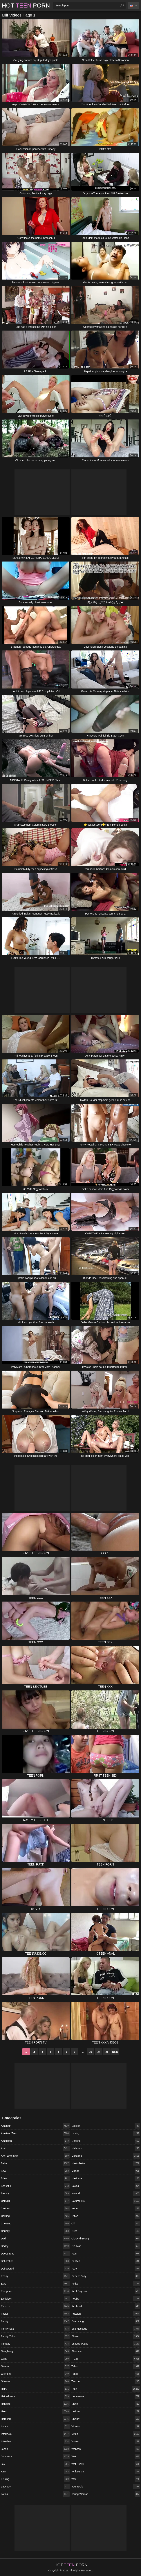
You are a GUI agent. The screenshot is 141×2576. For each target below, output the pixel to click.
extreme (35, 2306)
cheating (35, 2223)
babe (35, 2163)
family (35, 2321)
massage (105, 2156)
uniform (105, 2411)
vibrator (105, 2426)
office (105, 2216)
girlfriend (35, 2374)
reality (105, 2298)
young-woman (105, 2494)
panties (105, 2261)
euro (35, 2283)
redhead (105, 2306)
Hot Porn (26, 5)
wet (105, 2456)
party (105, 2268)
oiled (105, 2231)
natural (105, 2193)
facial (35, 2313)
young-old (105, 2486)
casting (35, 2216)
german (35, 2366)
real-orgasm (105, 2291)
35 (106, 2051)
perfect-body (105, 2276)
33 (90, 2051)
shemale (105, 2351)
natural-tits (105, 2201)
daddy (35, 2246)
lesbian (105, 2126)
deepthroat (35, 2253)
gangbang (35, 2351)
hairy (35, 2389)
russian (105, 2313)
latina (35, 2494)
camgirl (35, 2201)
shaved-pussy (105, 2344)
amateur (35, 2126)
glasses (35, 2381)
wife (105, 2479)
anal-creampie (35, 2156)
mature (105, 2171)
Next (115, 2051)
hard (35, 2411)
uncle (105, 2404)
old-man (105, 2246)
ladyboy (35, 2486)
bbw (35, 2171)
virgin (105, 2434)
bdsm (35, 2178)
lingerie (105, 2141)
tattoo (105, 2374)
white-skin (105, 2471)
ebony (35, 2276)
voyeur (105, 2441)
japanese (35, 2456)
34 (98, 2051)
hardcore (35, 2419)
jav (35, 2464)
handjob (35, 2404)
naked (105, 2186)
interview (35, 2441)
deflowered (35, 2268)
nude (105, 2208)
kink (35, 2471)
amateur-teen (35, 2133)
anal (35, 2148)
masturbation (105, 2163)
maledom (105, 2148)
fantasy (35, 2344)
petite (105, 2283)
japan (35, 2449)
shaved (105, 2336)
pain (105, 2253)
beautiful (35, 2186)
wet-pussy (105, 2464)
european (35, 2291)
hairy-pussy (35, 2396)
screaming (105, 2321)
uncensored (105, 2396)
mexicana (105, 2178)
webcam (105, 2449)
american (35, 2141)
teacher (105, 2381)
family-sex (35, 2328)
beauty (35, 2193)
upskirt (105, 2419)
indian (35, 2426)
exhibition (35, 2298)
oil (105, 2223)
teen (105, 2389)
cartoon (35, 2208)
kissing (35, 2479)
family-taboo (35, 2336)
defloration (35, 2261)
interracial (35, 2434)
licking (105, 2133)
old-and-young (105, 2238)
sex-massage (105, 2328)
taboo (105, 2366)
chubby (35, 2231)
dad (35, 2238)
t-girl (105, 2359)
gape (35, 2359)
